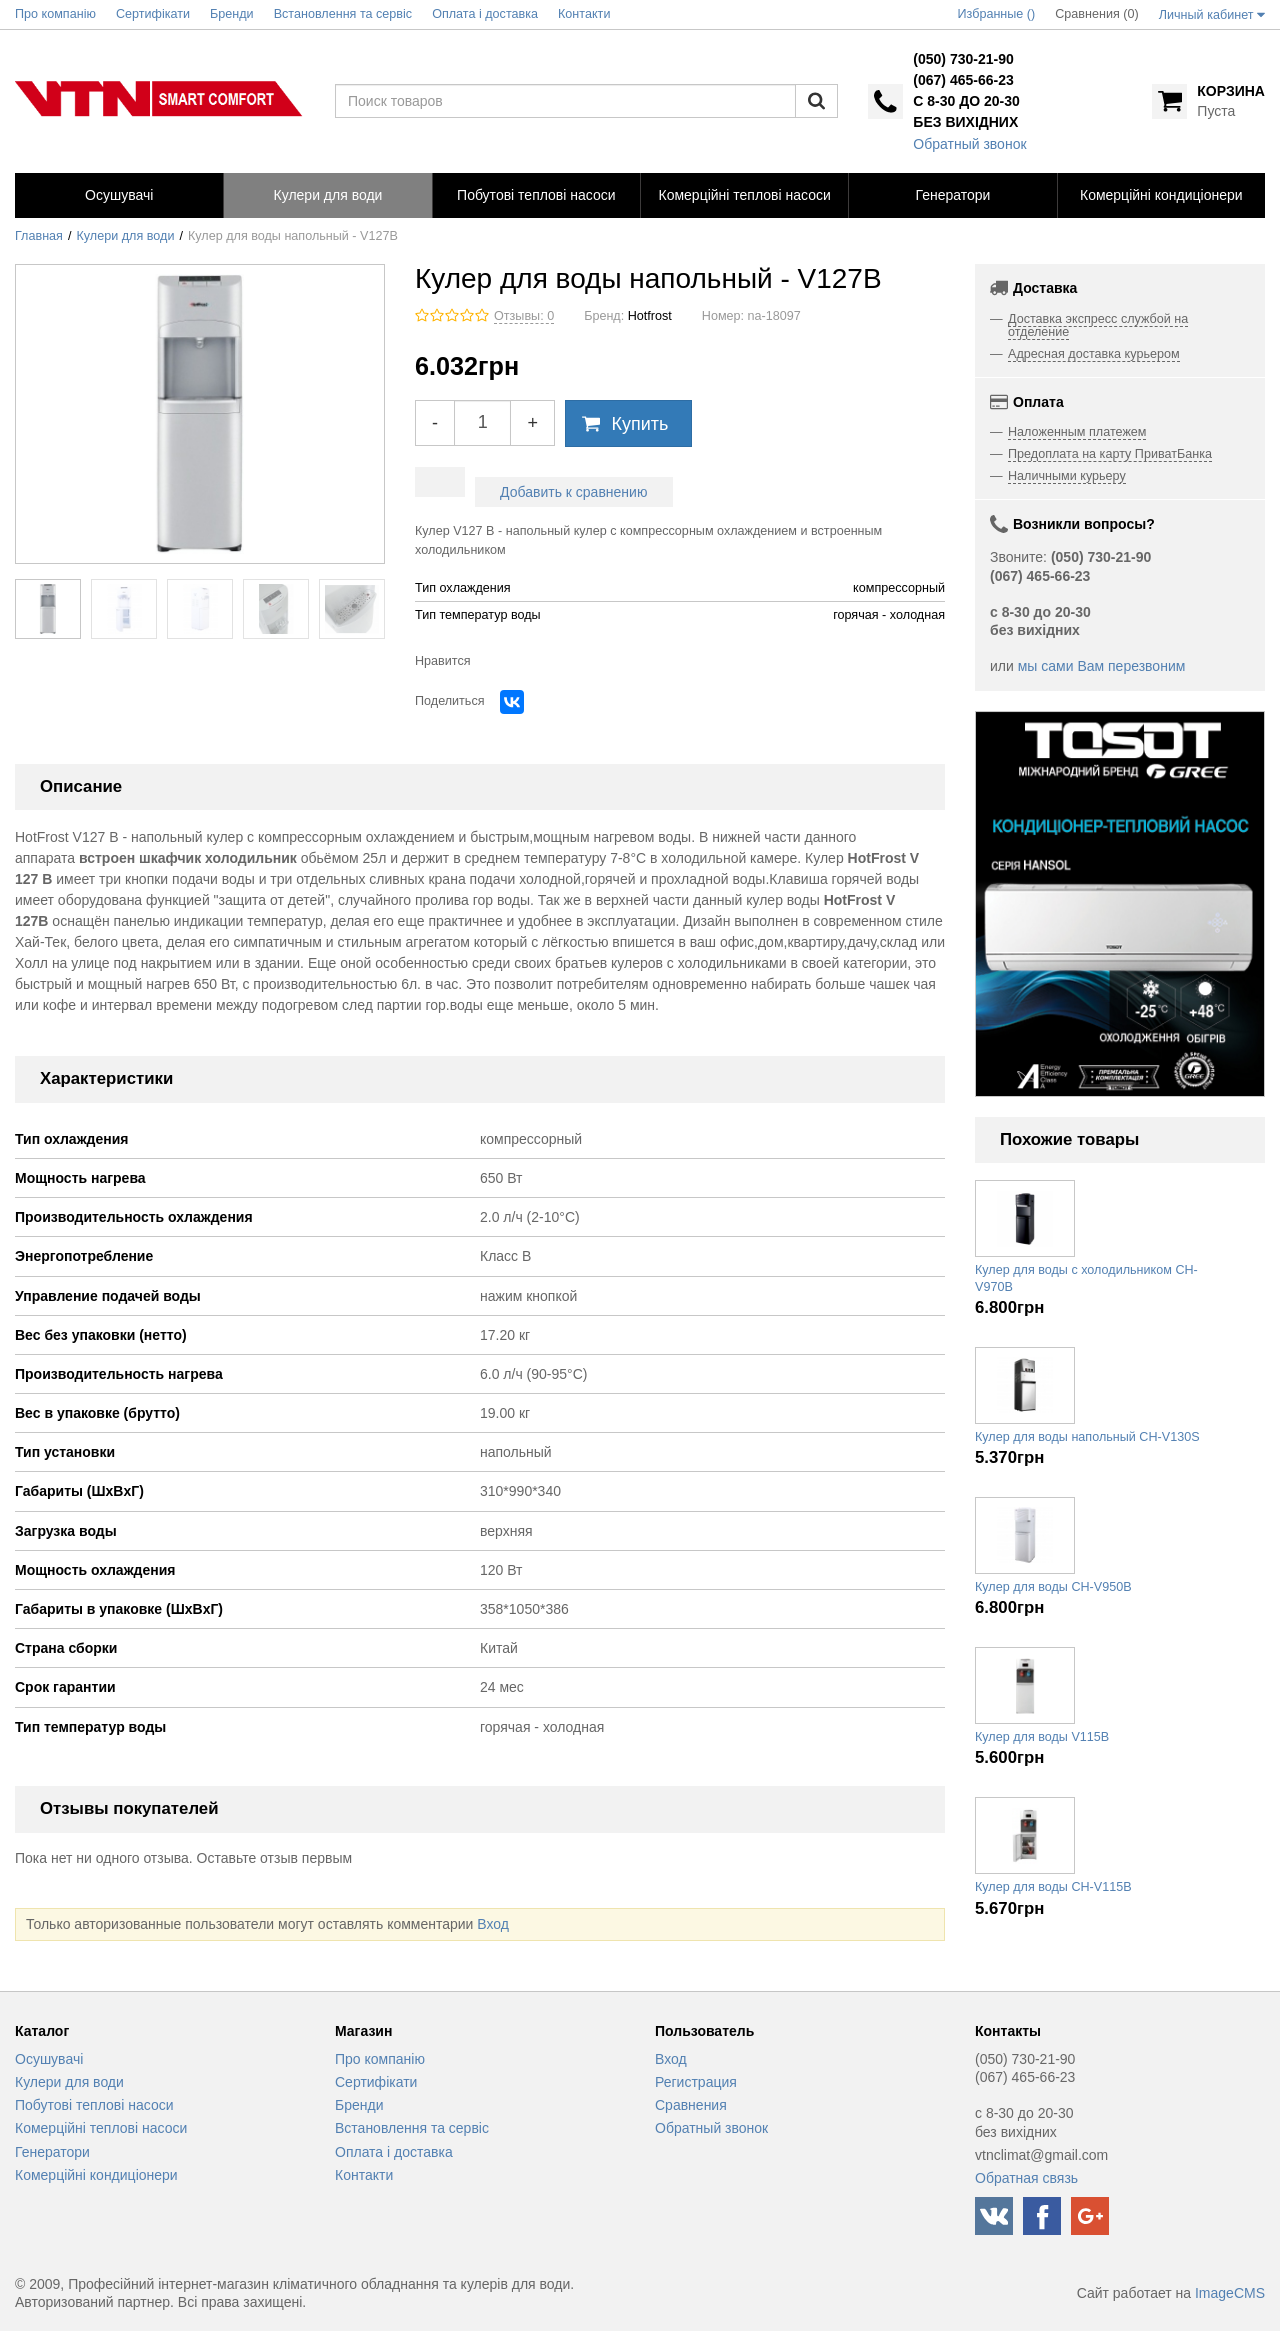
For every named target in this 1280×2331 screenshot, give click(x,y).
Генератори (52, 2152)
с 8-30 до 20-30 (966, 101)
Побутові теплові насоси (94, 2105)
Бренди (359, 2105)
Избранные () (997, 14)
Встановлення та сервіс (412, 2128)
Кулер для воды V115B (1042, 1737)
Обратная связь (1026, 2178)
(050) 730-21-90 (963, 59)
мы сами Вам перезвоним (1102, 666)
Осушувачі (49, 2059)
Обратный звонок (969, 144)
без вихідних (965, 122)
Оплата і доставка (394, 2152)
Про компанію (380, 2059)
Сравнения (691, 2105)
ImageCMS (1230, 2293)
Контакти (364, 2175)
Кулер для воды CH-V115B (1053, 1887)
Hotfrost (650, 316)
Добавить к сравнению (573, 492)
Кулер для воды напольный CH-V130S (1087, 1437)
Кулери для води (126, 236)
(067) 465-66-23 (963, 80)
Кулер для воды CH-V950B (1053, 1587)
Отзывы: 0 (524, 316)
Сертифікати (376, 2082)
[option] (1120, 904)
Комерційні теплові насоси (101, 2128)
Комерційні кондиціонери (96, 2175)
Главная (39, 236)
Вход (493, 1924)
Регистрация (696, 2082)
